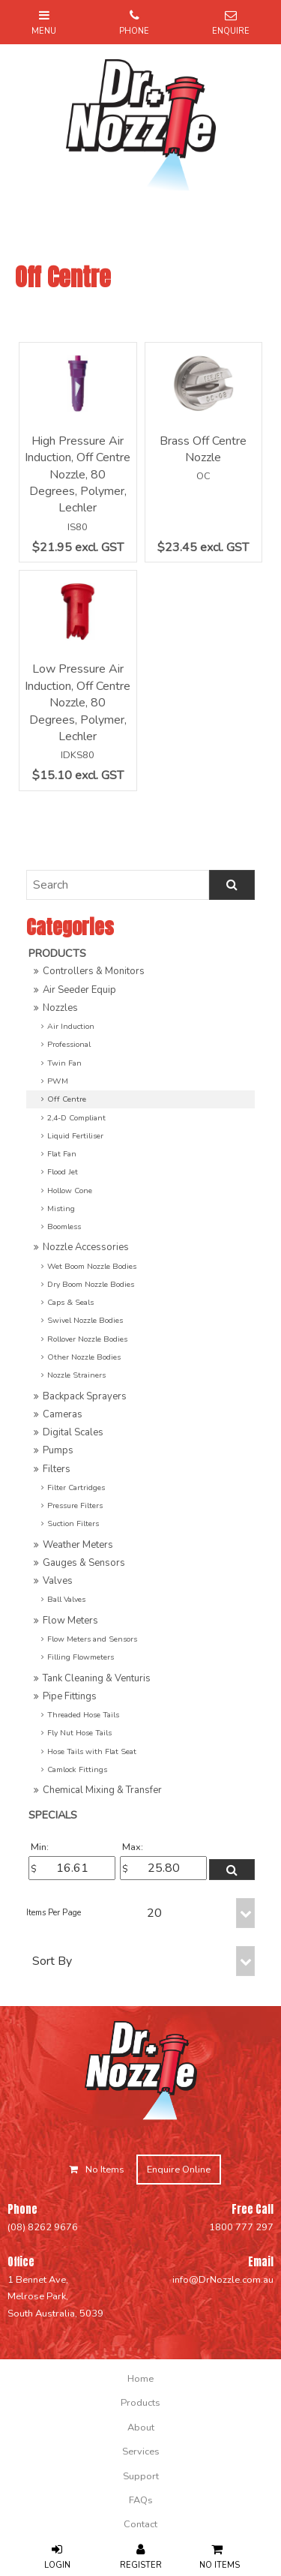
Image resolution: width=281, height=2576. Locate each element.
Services (141, 2451)
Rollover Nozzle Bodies (87, 1339)
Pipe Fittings (70, 1696)
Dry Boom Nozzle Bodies (90, 1284)
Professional (69, 1044)
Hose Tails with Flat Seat (91, 1751)
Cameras (62, 1414)
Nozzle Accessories (86, 1247)
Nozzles (60, 1008)
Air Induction (70, 1026)
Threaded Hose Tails (83, 1714)
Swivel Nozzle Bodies (85, 1320)
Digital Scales (73, 1432)
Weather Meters (78, 1545)
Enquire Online (179, 2169)
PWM (57, 1081)
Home (140, 2379)
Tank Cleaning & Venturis (97, 1678)
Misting (61, 1208)
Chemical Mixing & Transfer (102, 1790)
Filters (56, 1469)
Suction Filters (73, 1523)
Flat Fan (61, 1153)
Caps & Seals (70, 1302)
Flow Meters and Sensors (92, 1639)
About (140, 2427)
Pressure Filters (75, 1505)
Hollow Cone (69, 1190)
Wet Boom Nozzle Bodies (91, 1266)
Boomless (64, 1226)
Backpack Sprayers (85, 1396)
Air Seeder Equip (79, 990)
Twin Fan (64, 1063)
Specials (52, 1814)
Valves (58, 1581)
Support (141, 2476)
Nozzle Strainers (76, 1375)
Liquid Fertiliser (75, 1135)
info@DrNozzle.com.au (223, 2280)
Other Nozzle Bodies (84, 1357)
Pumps (58, 1450)
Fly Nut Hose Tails (79, 1732)
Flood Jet (62, 1171)
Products (57, 953)
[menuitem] (140, 2379)
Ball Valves (66, 1599)
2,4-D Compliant (76, 1117)
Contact (140, 2524)
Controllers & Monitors (94, 971)
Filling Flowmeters (80, 1657)
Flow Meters (70, 1620)
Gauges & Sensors (84, 1563)
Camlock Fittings (77, 1769)
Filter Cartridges (76, 1487)
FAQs (141, 2500)
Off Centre (66, 1099)
